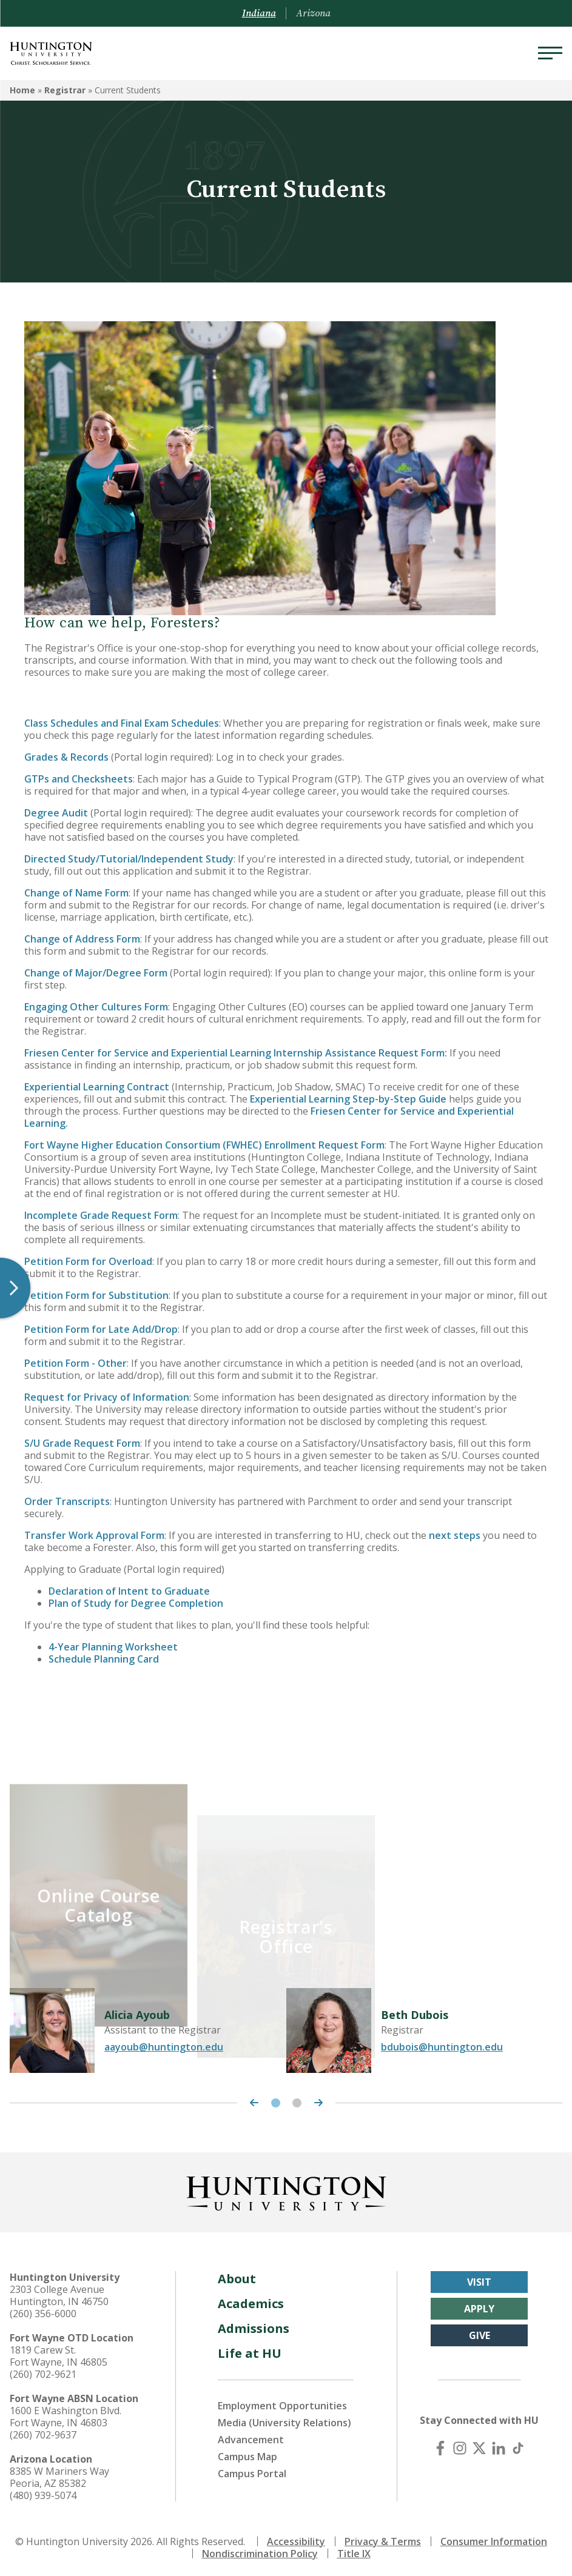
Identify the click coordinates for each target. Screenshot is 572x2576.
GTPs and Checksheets (78, 779)
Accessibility (296, 2538)
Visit (479, 2279)
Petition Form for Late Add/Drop (101, 1329)
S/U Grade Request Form (82, 1443)
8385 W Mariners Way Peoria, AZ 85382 (59, 2474)
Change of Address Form (82, 939)
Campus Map (247, 2453)
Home (22, 90)
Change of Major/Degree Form (95, 972)
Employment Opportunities (282, 2402)
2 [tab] (296, 2099)
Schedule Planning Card (104, 1659)
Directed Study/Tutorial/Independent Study (129, 859)
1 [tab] (275, 2099)
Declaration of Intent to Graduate (130, 1591)
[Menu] (550, 53)
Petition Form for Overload (88, 1261)
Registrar (65, 90)
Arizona (313, 13)
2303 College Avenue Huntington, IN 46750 (59, 2292)
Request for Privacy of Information (106, 1397)
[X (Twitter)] (479, 2445)
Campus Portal (252, 2470)
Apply (479, 2305)
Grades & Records (66, 757)
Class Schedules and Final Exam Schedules (121, 723)
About (237, 2275)
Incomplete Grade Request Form (101, 1215)
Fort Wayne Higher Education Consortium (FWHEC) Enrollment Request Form (204, 1145)
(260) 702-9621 (43, 2371)
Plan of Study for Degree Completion (136, 1603)
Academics (251, 2300)
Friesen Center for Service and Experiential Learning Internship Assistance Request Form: (235, 1052)
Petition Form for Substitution (96, 1295)
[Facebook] (440, 2445)
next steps (454, 1535)
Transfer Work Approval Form (94, 1535)
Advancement (251, 2436)
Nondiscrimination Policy (260, 2550)
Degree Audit (57, 812)
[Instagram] (460, 2445)
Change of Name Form (76, 892)
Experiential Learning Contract (96, 1086)
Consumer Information (493, 2538)
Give (479, 2332)
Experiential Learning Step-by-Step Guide (348, 1099)
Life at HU (249, 2350)
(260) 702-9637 (43, 2431)
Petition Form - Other (75, 1363)
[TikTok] (518, 2445)
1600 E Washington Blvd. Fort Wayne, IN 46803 (65, 2413)
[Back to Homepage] (286, 2188)
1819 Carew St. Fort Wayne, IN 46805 (58, 2353)
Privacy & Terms (383, 2538)
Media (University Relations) (284, 2419)
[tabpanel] (148, 2027)
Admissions (253, 2325)
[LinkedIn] (498, 2445)
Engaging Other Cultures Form (96, 1006)
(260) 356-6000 (43, 2310)
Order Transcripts (67, 1501)
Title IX (354, 2550)
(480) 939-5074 (43, 2492)
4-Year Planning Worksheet (113, 1646)
